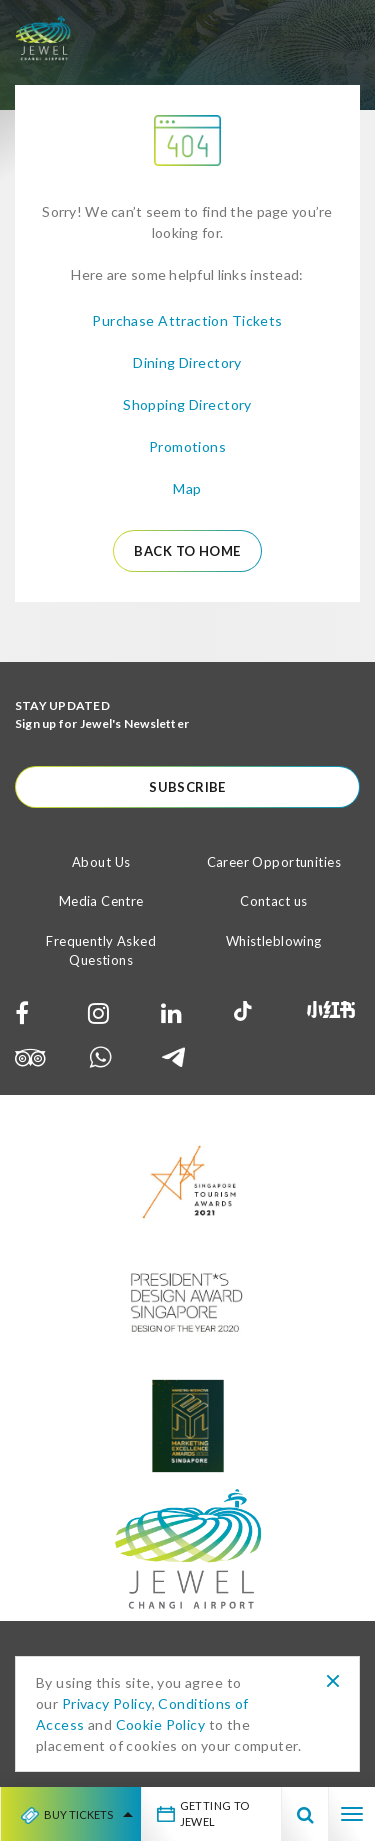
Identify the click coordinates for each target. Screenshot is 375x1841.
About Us (101, 862)
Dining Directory (187, 362)
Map (187, 488)
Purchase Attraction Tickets (187, 320)
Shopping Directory (187, 404)
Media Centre (101, 901)
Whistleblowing (274, 941)
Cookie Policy (160, 1724)
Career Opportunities (274, 862)
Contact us (273, 901)
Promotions (187, 446)
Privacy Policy (107, 1703)
